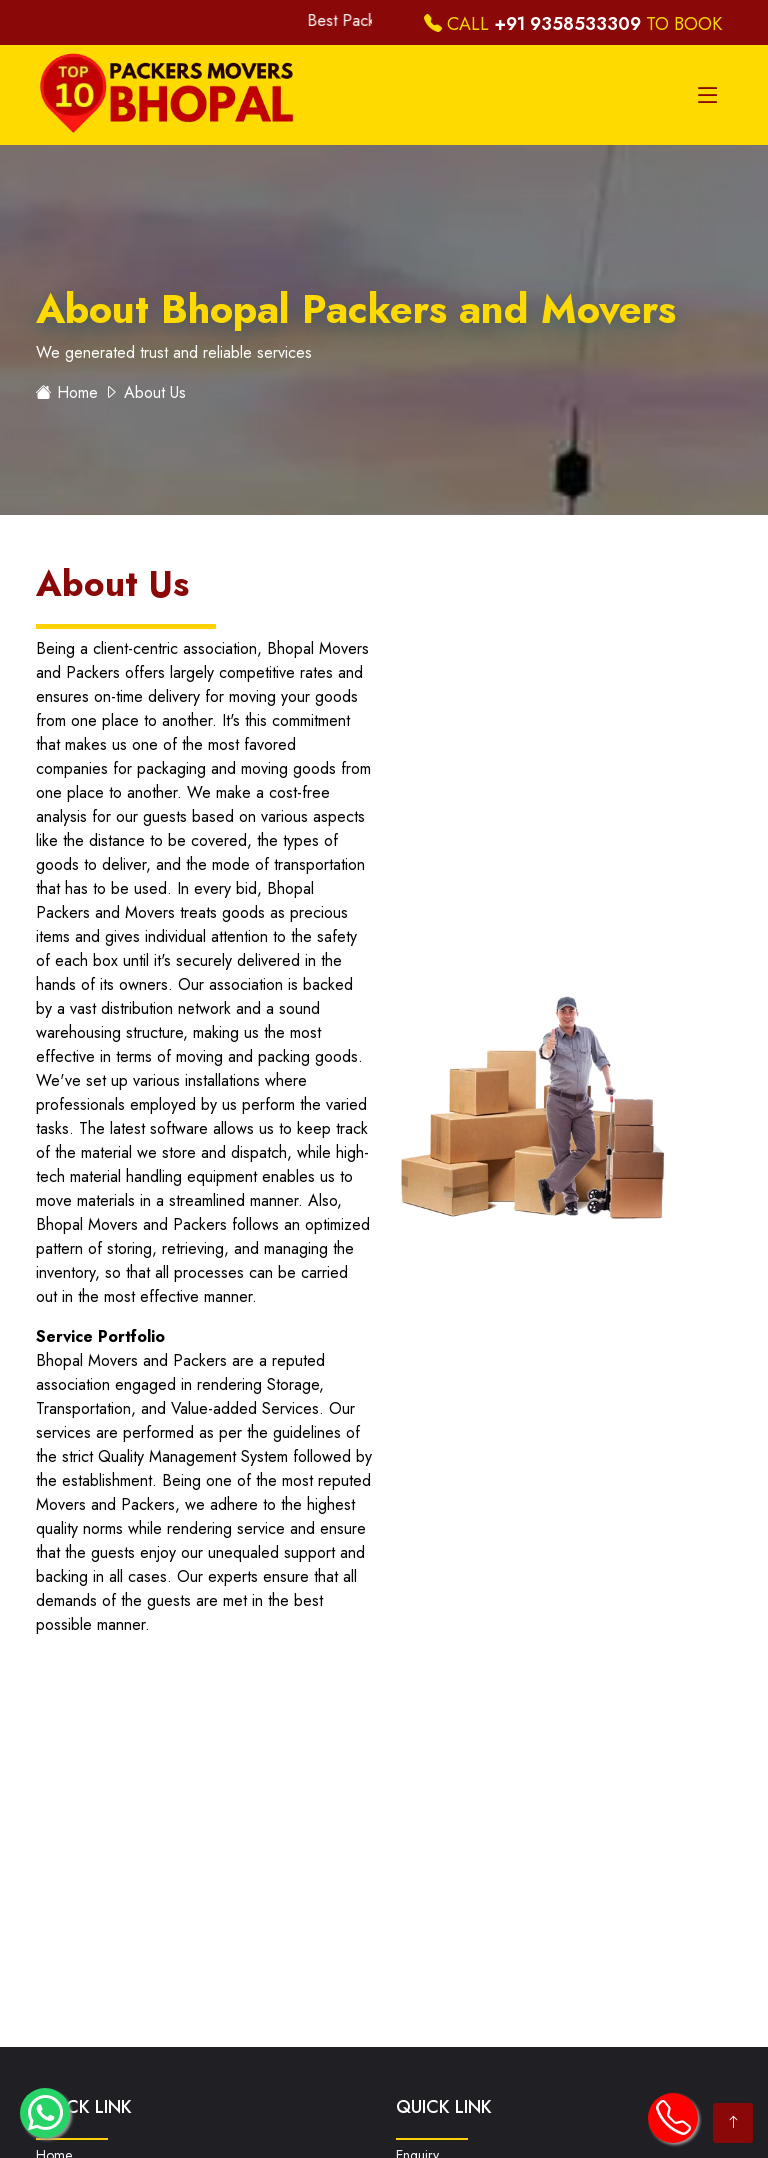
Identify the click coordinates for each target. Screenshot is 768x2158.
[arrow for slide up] (733, 2123)
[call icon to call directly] (673, 2118)
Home (77, 392)
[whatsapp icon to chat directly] (45, 2113)
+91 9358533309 (567, 24)
